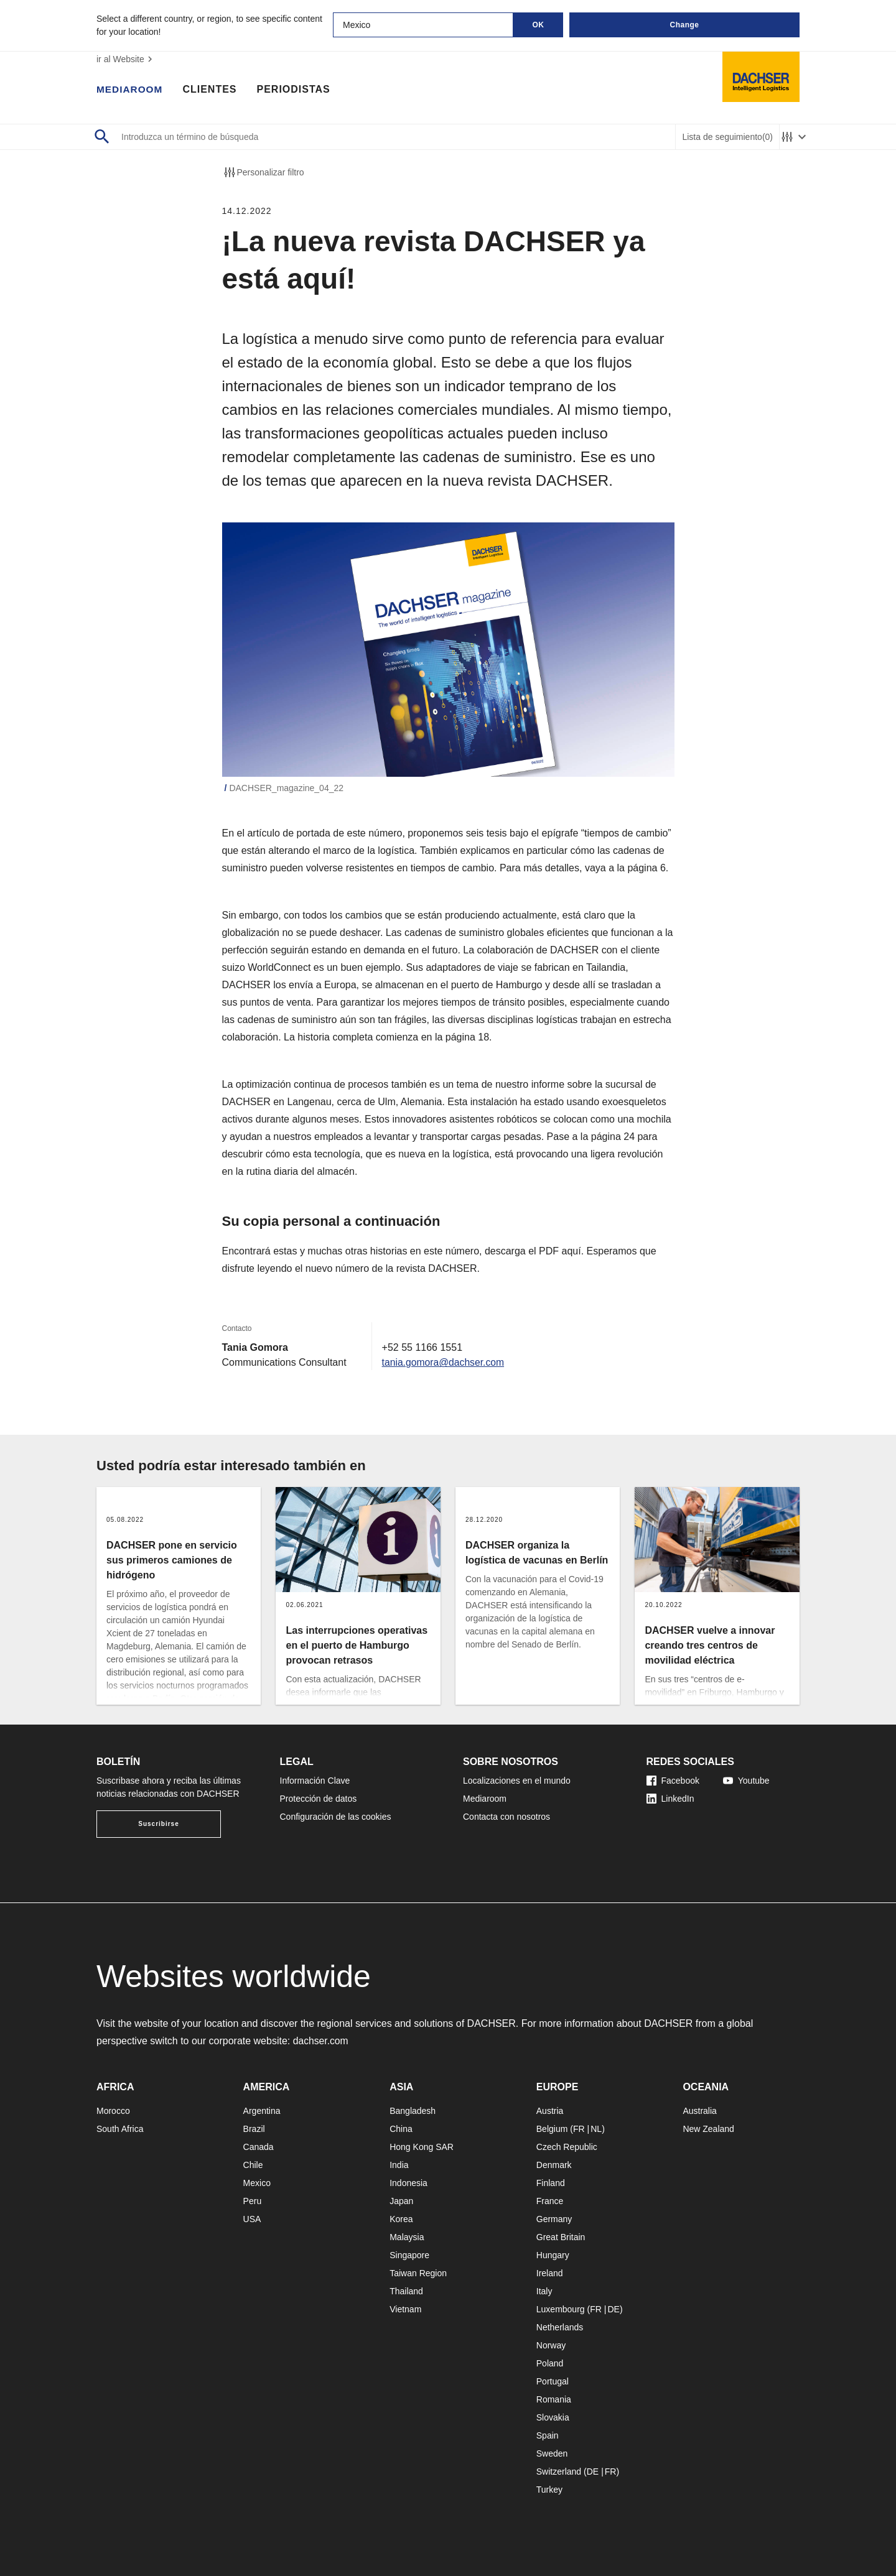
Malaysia (407, 2237)
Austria (550, 2111)
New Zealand (708, 2129)
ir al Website (126, 59)
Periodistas (295, 90)
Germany (554, 2219)
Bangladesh (413, 2111)
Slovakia (552, 2417)
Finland (550, 2183)
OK (538, 25)
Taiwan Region (418, 2273)
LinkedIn (670, 1799)
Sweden (552, 2453)
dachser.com (321, 2041)
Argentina (262, 2111)
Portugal (552, 2381)
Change (684, 25)
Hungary (552, 2255)
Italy (544, 2291)
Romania (553, 2399)
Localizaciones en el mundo (517, 1781)
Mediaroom (130, 90)
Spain (547, 2435)
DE (613, 2309)
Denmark (554, 2165)
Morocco (113, 2111)
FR (579, 2129)
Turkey (549, 2490)
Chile (253, 2165)
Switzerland (558, 2471)
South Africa (120, 2129)
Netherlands (560, 2327)
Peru (252, 2201)
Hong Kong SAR (422, 2147)
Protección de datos (318, 1799)
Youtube (746, 1781)
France (550, 2201)
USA (252, 2219)
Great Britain (561, 2237)
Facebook (672, 1781)
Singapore (409, 2255)
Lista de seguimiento (727, 137)
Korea (401, 2219)
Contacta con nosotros (506, 1817)
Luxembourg (560, 2309)
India (399, 2165)
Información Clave (315, 1781)
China (401, 2129)
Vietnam (405, 2309)
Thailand (406, 2291)
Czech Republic (566, 2147)
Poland (550, 2363)
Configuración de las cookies (335, 1817)
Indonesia (408, 2183)
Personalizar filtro (263, 172)
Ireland (549, 2273)
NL (596, 2129)
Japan (401, 2201)
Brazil (254, 2129)
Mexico (257, 2183)
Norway (551, 2345)
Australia (699, 2111)
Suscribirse (158, 1823)
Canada (258, 2147)
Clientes (212, 90)
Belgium (552, 2129)
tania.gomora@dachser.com (444, 1362)
